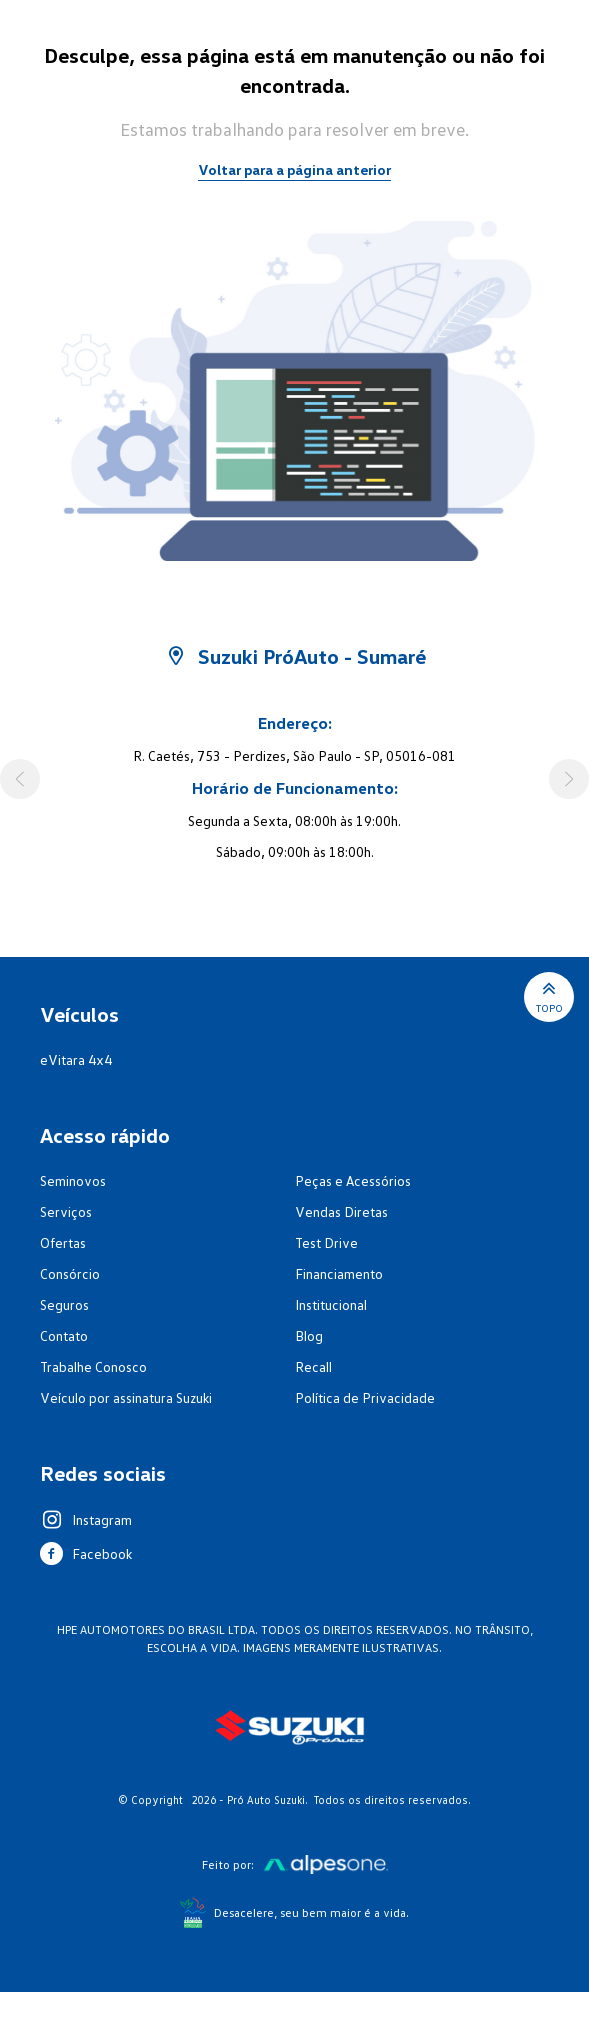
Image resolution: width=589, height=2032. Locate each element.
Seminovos (73, 1180)
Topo (549, 995)
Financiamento (339, 1273)
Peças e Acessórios (353, 1180)
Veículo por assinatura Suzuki (126, 1397)
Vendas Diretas (341, 1211)
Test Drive (326, 1242)
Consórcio (70, 1273)
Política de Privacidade (365, 1397)
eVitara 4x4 (76, 1059)
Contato (64, 1335)
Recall (313, 1366)
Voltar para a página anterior (294, 169)
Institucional (331, 1304)
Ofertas (63, 1242)
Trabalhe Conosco (93, 1366)
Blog (309, 1335)
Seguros (64, 1304)
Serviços (66, 1211)
